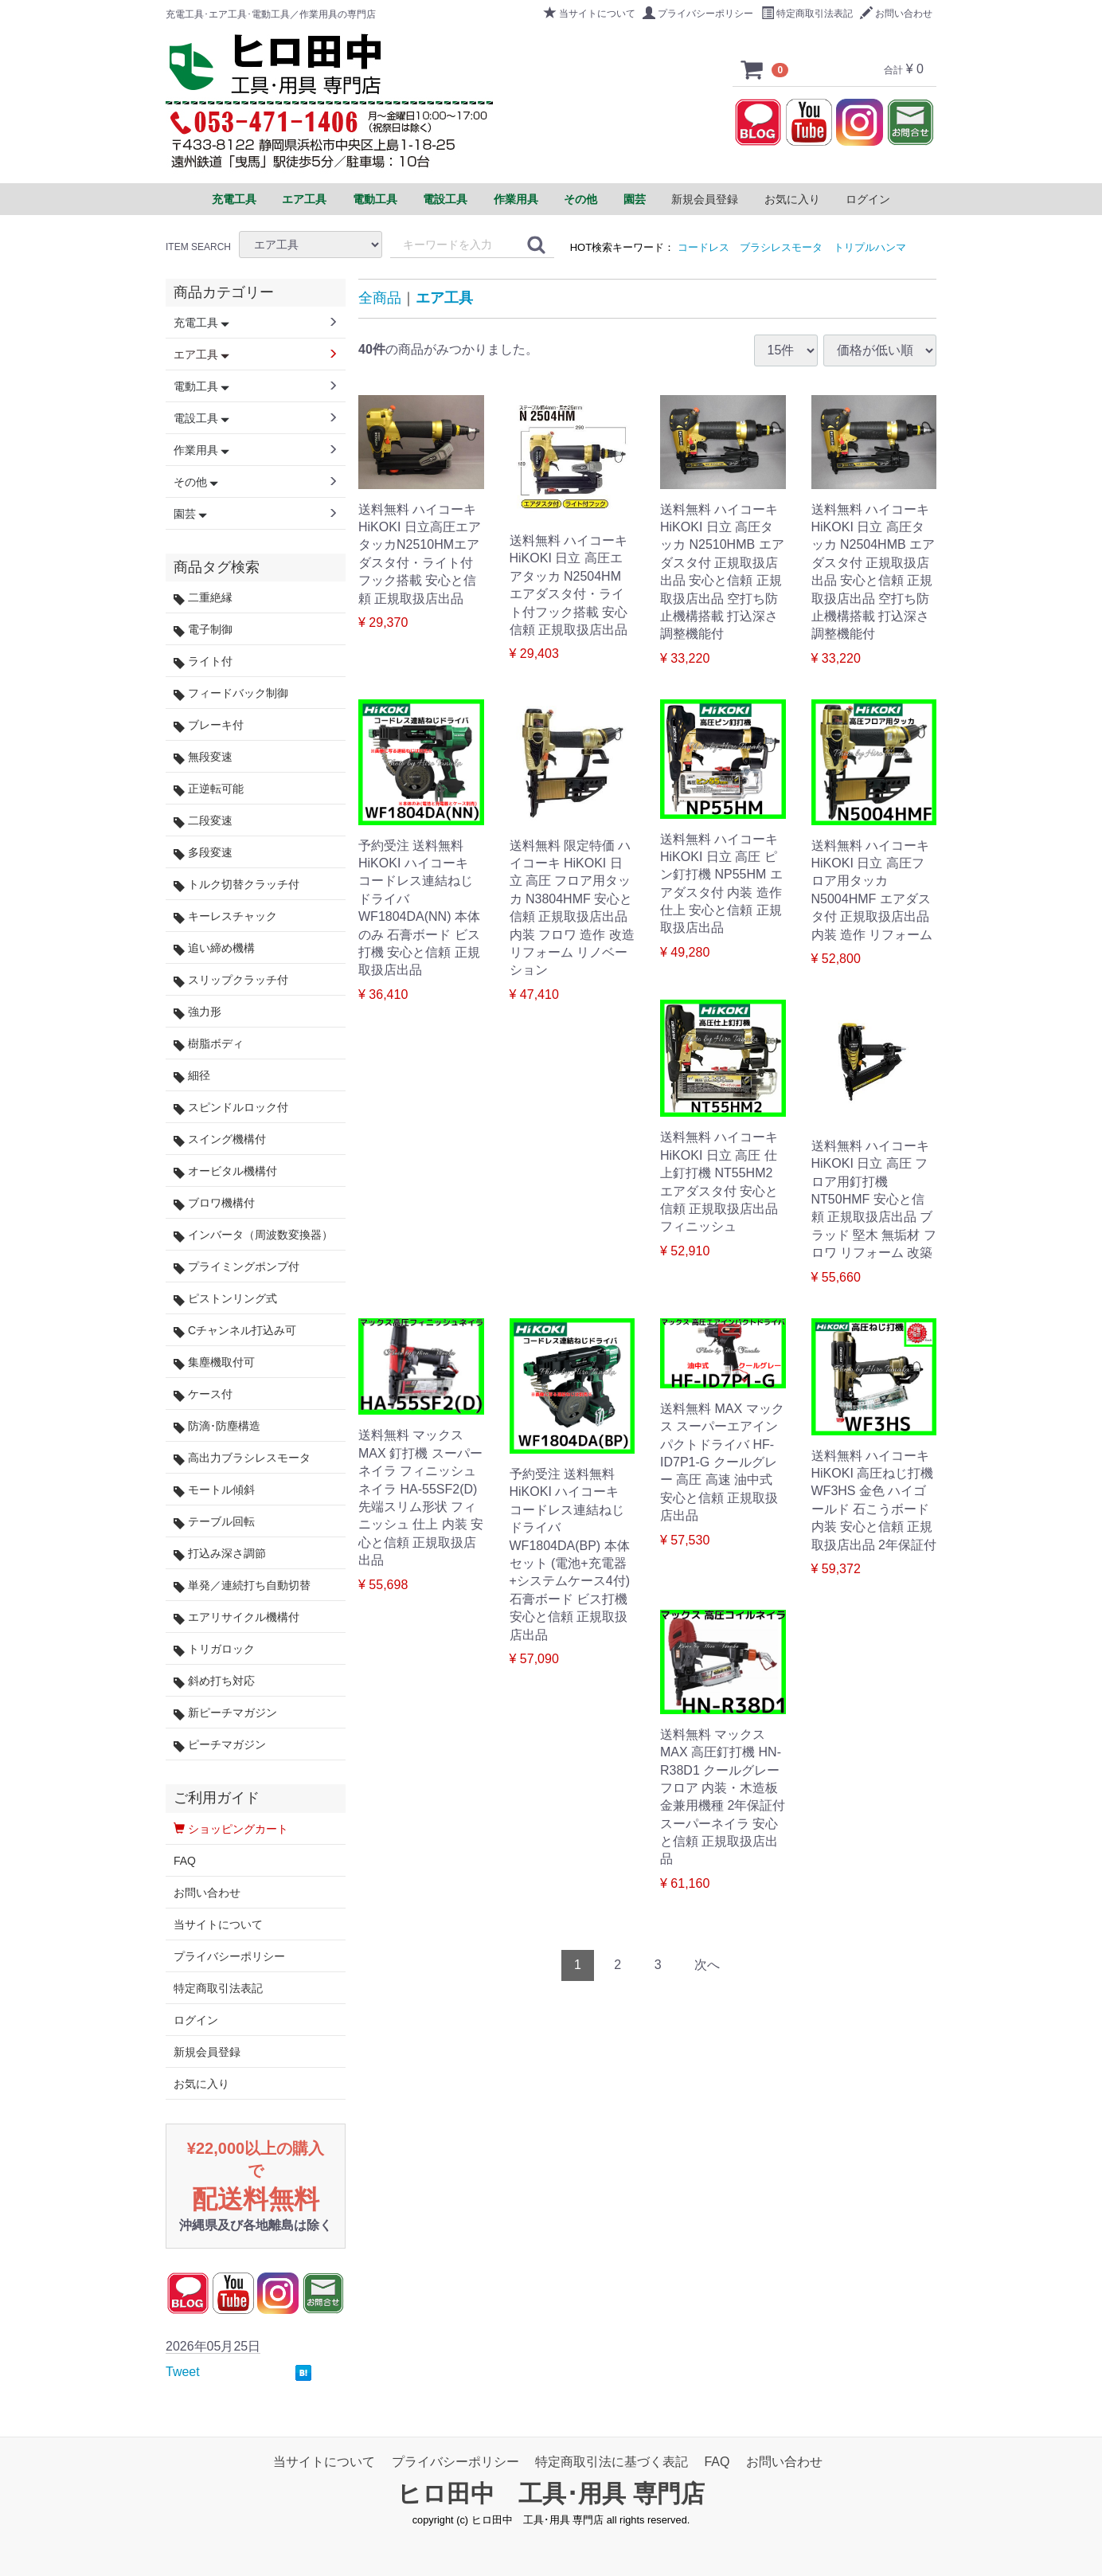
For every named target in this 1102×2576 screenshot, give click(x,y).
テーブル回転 (214, 1522)
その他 (196, 482)
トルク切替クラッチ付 (236, 884)
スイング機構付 (220, 1139)
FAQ (185, 1860)
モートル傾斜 (214, 1490)
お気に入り (792, 199)
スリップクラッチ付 (231, 980)
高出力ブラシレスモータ (242, 1458)
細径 (192, 1075)
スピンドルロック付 (231, 1107)
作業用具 (201, 450)
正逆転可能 (209, 789)
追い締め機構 (214, 948)
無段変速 (203, 757)
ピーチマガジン (220, 1745)
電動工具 (201, 386)
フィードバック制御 (231, 693)
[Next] (707, 1965)
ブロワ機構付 (214, 1203)
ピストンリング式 (225, 1299)
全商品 (379, 298)
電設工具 (201, 418)
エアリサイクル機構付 (236, 1617)
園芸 (190, 513)
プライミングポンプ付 (236, 1267)
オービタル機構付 (225, 1171)
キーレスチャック (225, 916)
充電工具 (201, 322)
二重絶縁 (203, 598)
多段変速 (203, 852)
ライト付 (203, 661)
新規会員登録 (704, 199)
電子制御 (203, 629)
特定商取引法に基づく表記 (611, 2461)
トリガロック (214, 1649)
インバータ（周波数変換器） (253, 1235)
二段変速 (203, 821)
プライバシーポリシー (698, 13)
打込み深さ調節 (220, 1553)
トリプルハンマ (870, 247)
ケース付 (203, 1394)
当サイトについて (589, 13)
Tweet (183, 2371)
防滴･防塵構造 (217, 1426)
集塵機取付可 (214, 1362)
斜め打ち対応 (214, 1681)
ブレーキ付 (209, 725)
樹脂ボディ (209, 1044)
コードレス (703, 247)
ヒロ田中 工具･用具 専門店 (550, 2493)
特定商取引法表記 (807, 13)
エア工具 (444, 298)
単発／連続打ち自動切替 (242, 1585)
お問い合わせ (896, 13)
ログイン (868, 199)
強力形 (197, 1012)
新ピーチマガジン (225, 1713)
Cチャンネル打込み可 (235, 1330)
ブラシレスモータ (781, 247)
